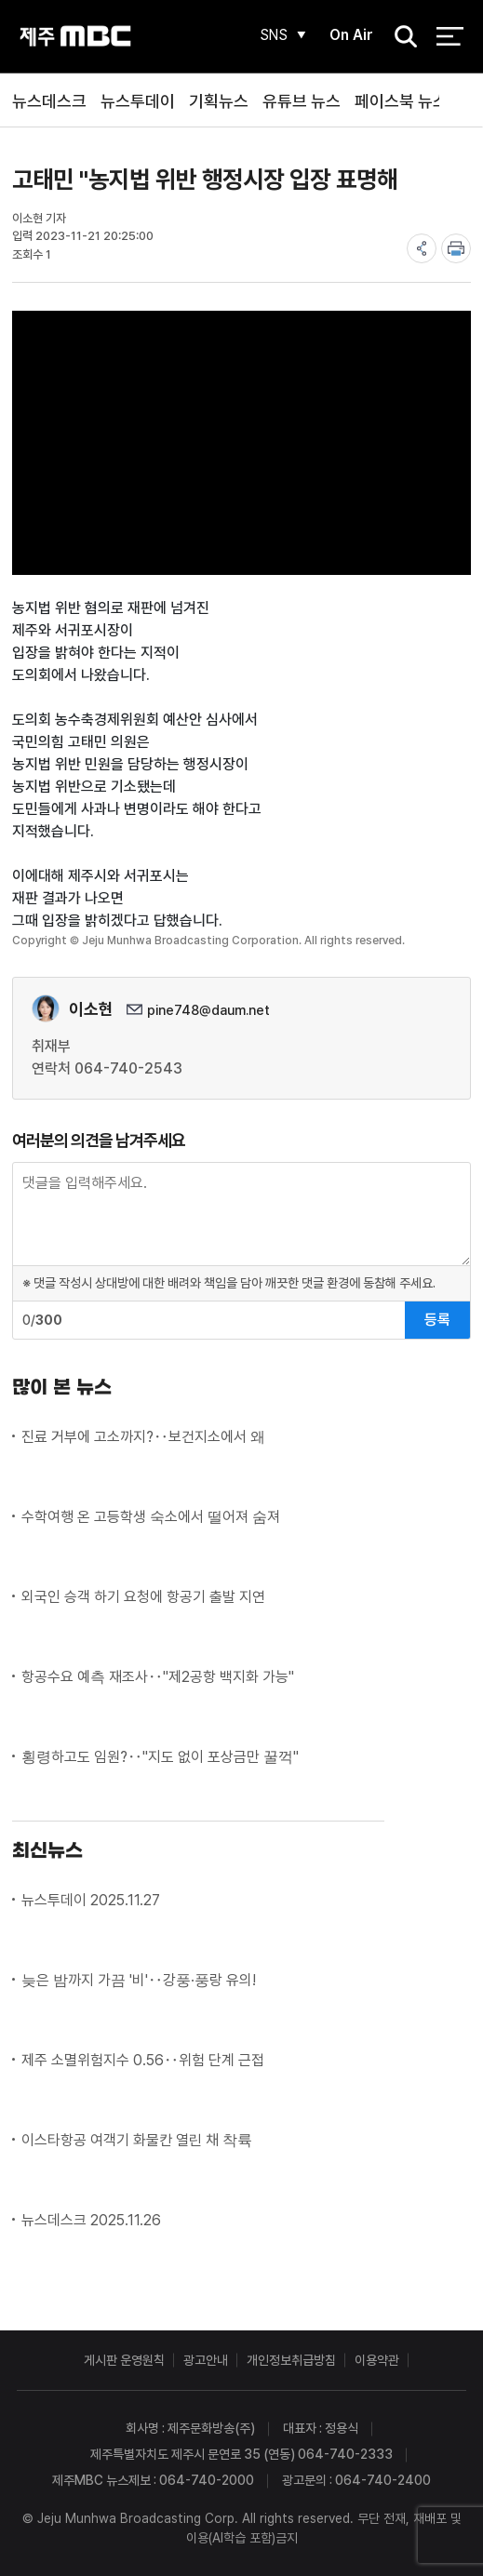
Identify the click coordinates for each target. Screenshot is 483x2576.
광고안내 (205, 2360)
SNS (270, 35)
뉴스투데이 (138, 101)
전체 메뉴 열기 (449, 37)
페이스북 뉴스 (401, 101)
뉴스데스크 (49, 101)
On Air (349, 35)
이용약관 (377, 2360)
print (456, 248)
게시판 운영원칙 (124, 2360)
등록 (437, 1319)
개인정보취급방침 (291, 2360)
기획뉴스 (218, 101)
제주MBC (75, 36)
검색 (399, 37)
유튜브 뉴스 (301, 101)
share (421, 248)
